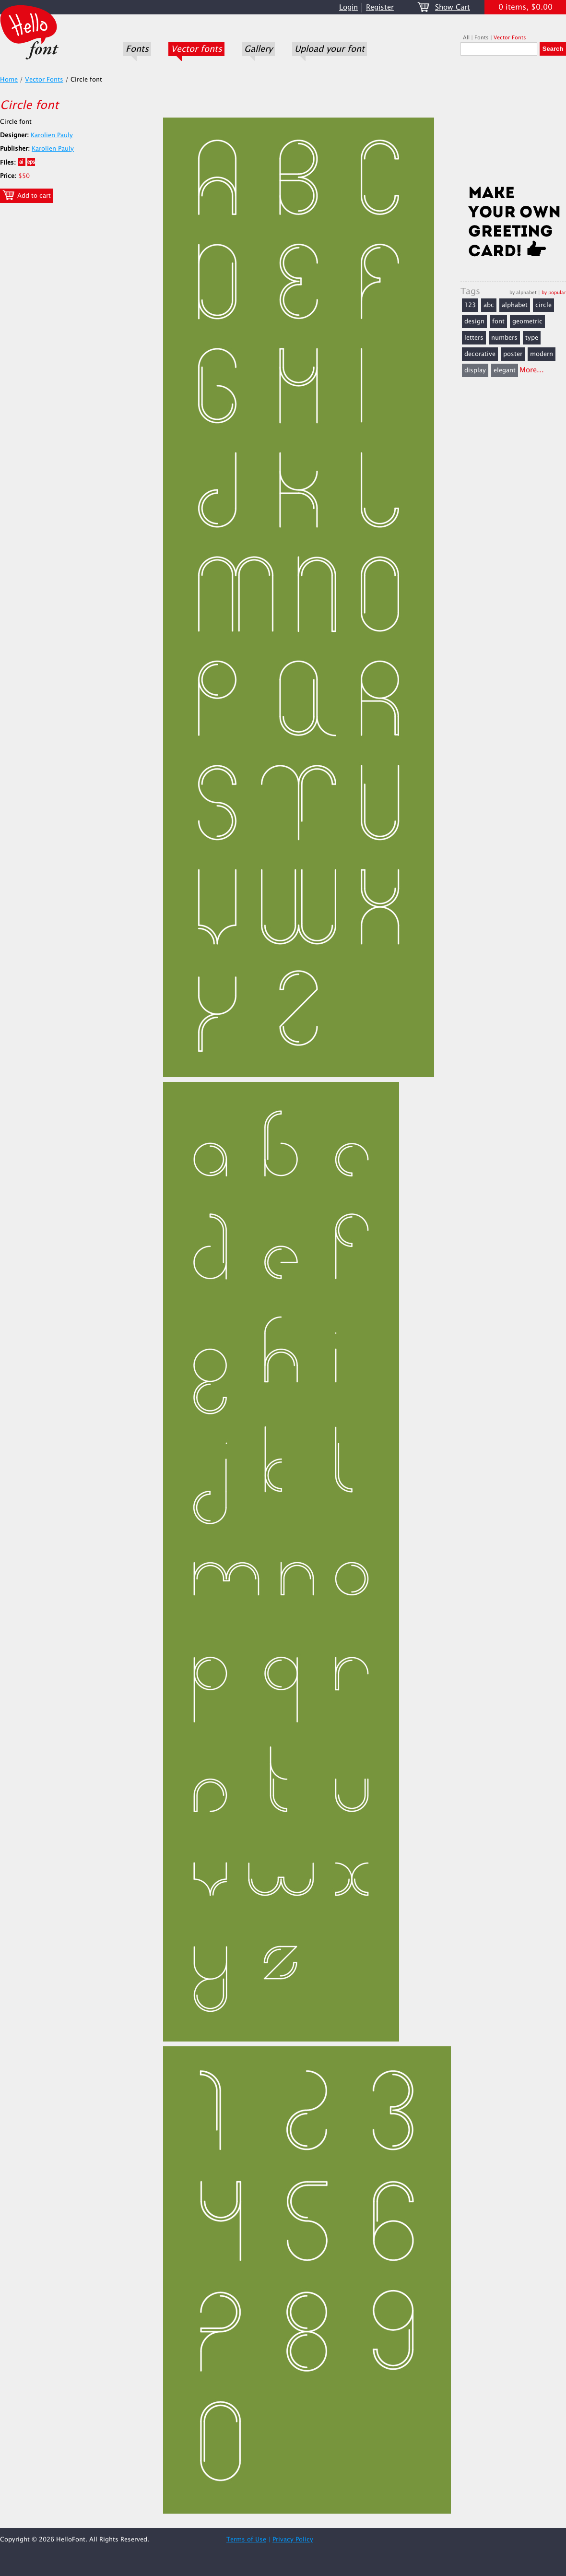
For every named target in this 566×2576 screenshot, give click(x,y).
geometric (527, 321)
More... (531, 370)
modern (541, 354)
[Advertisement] (513, 123)
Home (9, 79)
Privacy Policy (292, 2539)
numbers (504, 338)
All (466, 38)
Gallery (258, 49)
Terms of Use (246, 2539)
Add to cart (26, 195)
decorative (479, 354)
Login (348, 7)
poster (512, 354)
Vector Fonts (510, 38)
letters (473, 338)
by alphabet (523, 292)
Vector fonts (196, 49)
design (474, 321)
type (531, 338)
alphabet (515, 305)
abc (488, 305)
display (475, 370)
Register (380, 7)
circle (543, 305)
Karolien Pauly (52, 135)
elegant (505, 370)
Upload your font (330, 49)
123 (470, 305)
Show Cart (452, 7)
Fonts (137, 49)
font (498, 321)
